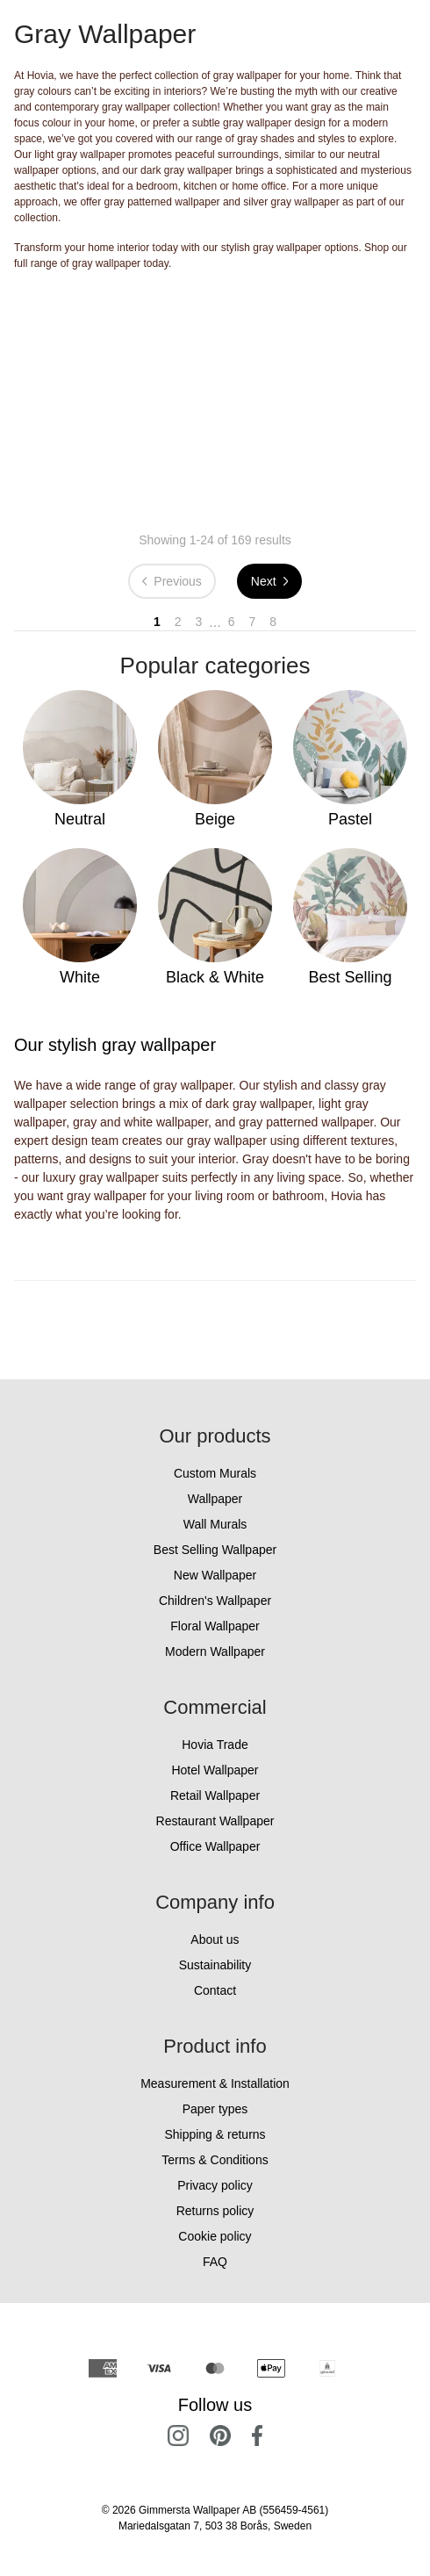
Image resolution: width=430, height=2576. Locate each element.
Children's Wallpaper (215, 1601)
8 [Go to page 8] (272, 622)
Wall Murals (215, 1524)
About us (214, 1939)
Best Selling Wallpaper (215, 1550)
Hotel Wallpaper (214, 1770)
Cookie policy (214, 2236)
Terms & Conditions (214, 2160)
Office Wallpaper (215, 1846)
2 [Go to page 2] (178, 622)
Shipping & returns (214, 2134)
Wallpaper (215, 1499)
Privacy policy (215, 2185)
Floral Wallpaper (214, 1626)
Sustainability (215, 1965)
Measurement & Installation (215, 2083)
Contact (215, 1990)
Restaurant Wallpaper (215, 1821)
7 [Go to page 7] (251, 622)
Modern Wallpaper (215, 1651)
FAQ (215, 2262)
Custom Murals (215, 1473)
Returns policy (215, 2211)
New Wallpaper (215, 1575)
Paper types (215, 2109)
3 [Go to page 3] (199, 622)
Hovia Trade (214, 1745)
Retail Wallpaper (215, 1795)
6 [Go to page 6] (231, 622)
